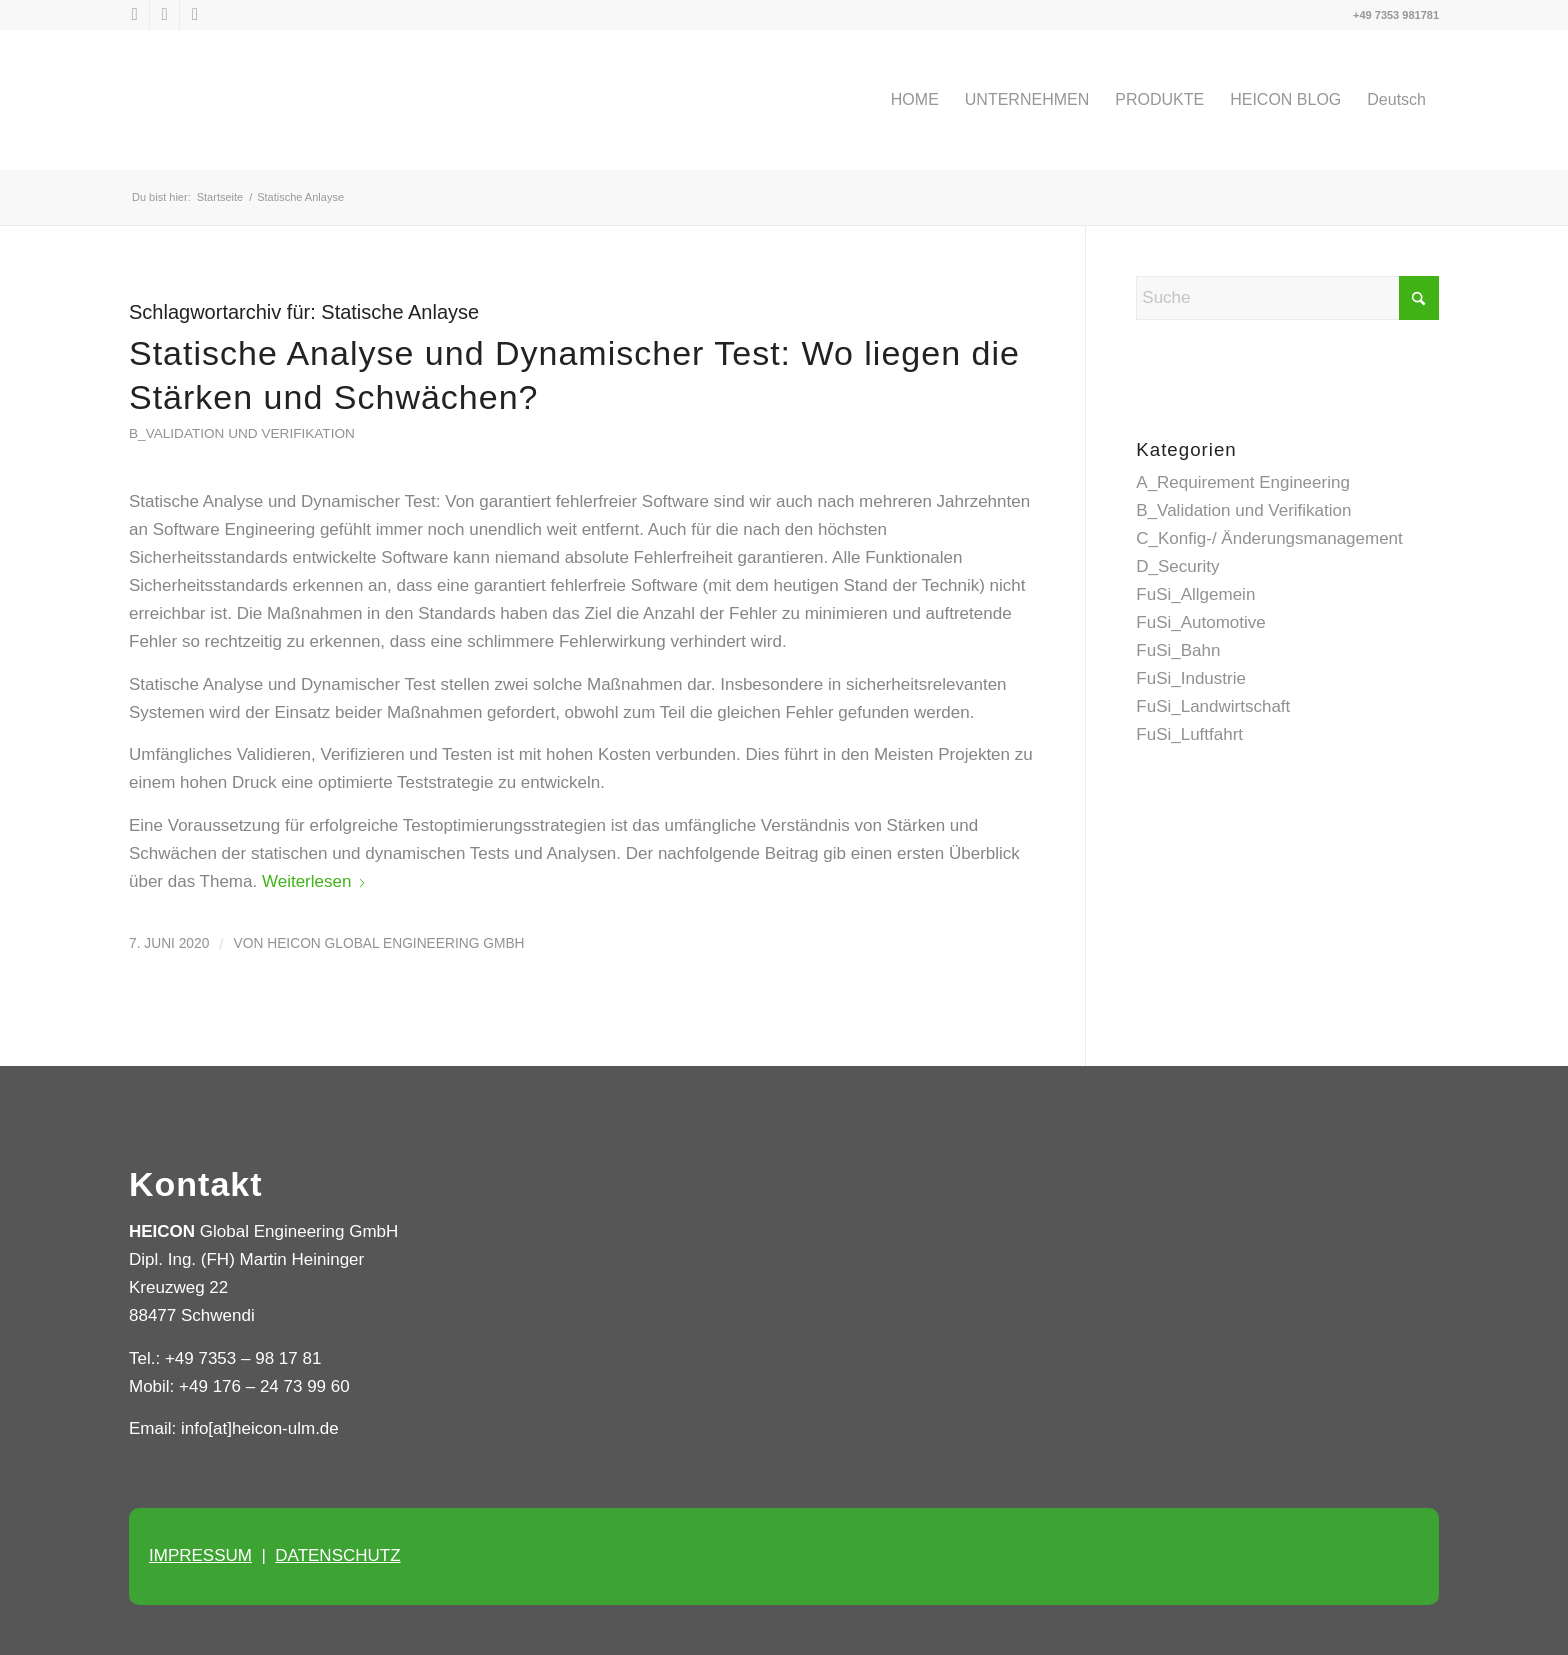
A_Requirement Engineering (1243, 482)
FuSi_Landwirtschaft (1213, 706)
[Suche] (1287, 298)
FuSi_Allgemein (1195, 594)
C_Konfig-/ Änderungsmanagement (1269, 538)
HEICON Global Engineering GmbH (395, 943)
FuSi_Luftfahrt (1189, 734)
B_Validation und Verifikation (242, 433)
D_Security (1177, 566)
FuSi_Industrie (1191, 678)
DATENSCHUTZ (337, 1555)
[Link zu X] (134, 15)
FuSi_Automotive (1200, 622)
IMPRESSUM (200, 1555)
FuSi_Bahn (1178, 650)
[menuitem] (915, 100)
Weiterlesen (314, 881)
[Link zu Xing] (195, 15)
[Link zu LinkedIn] (164, 15)
